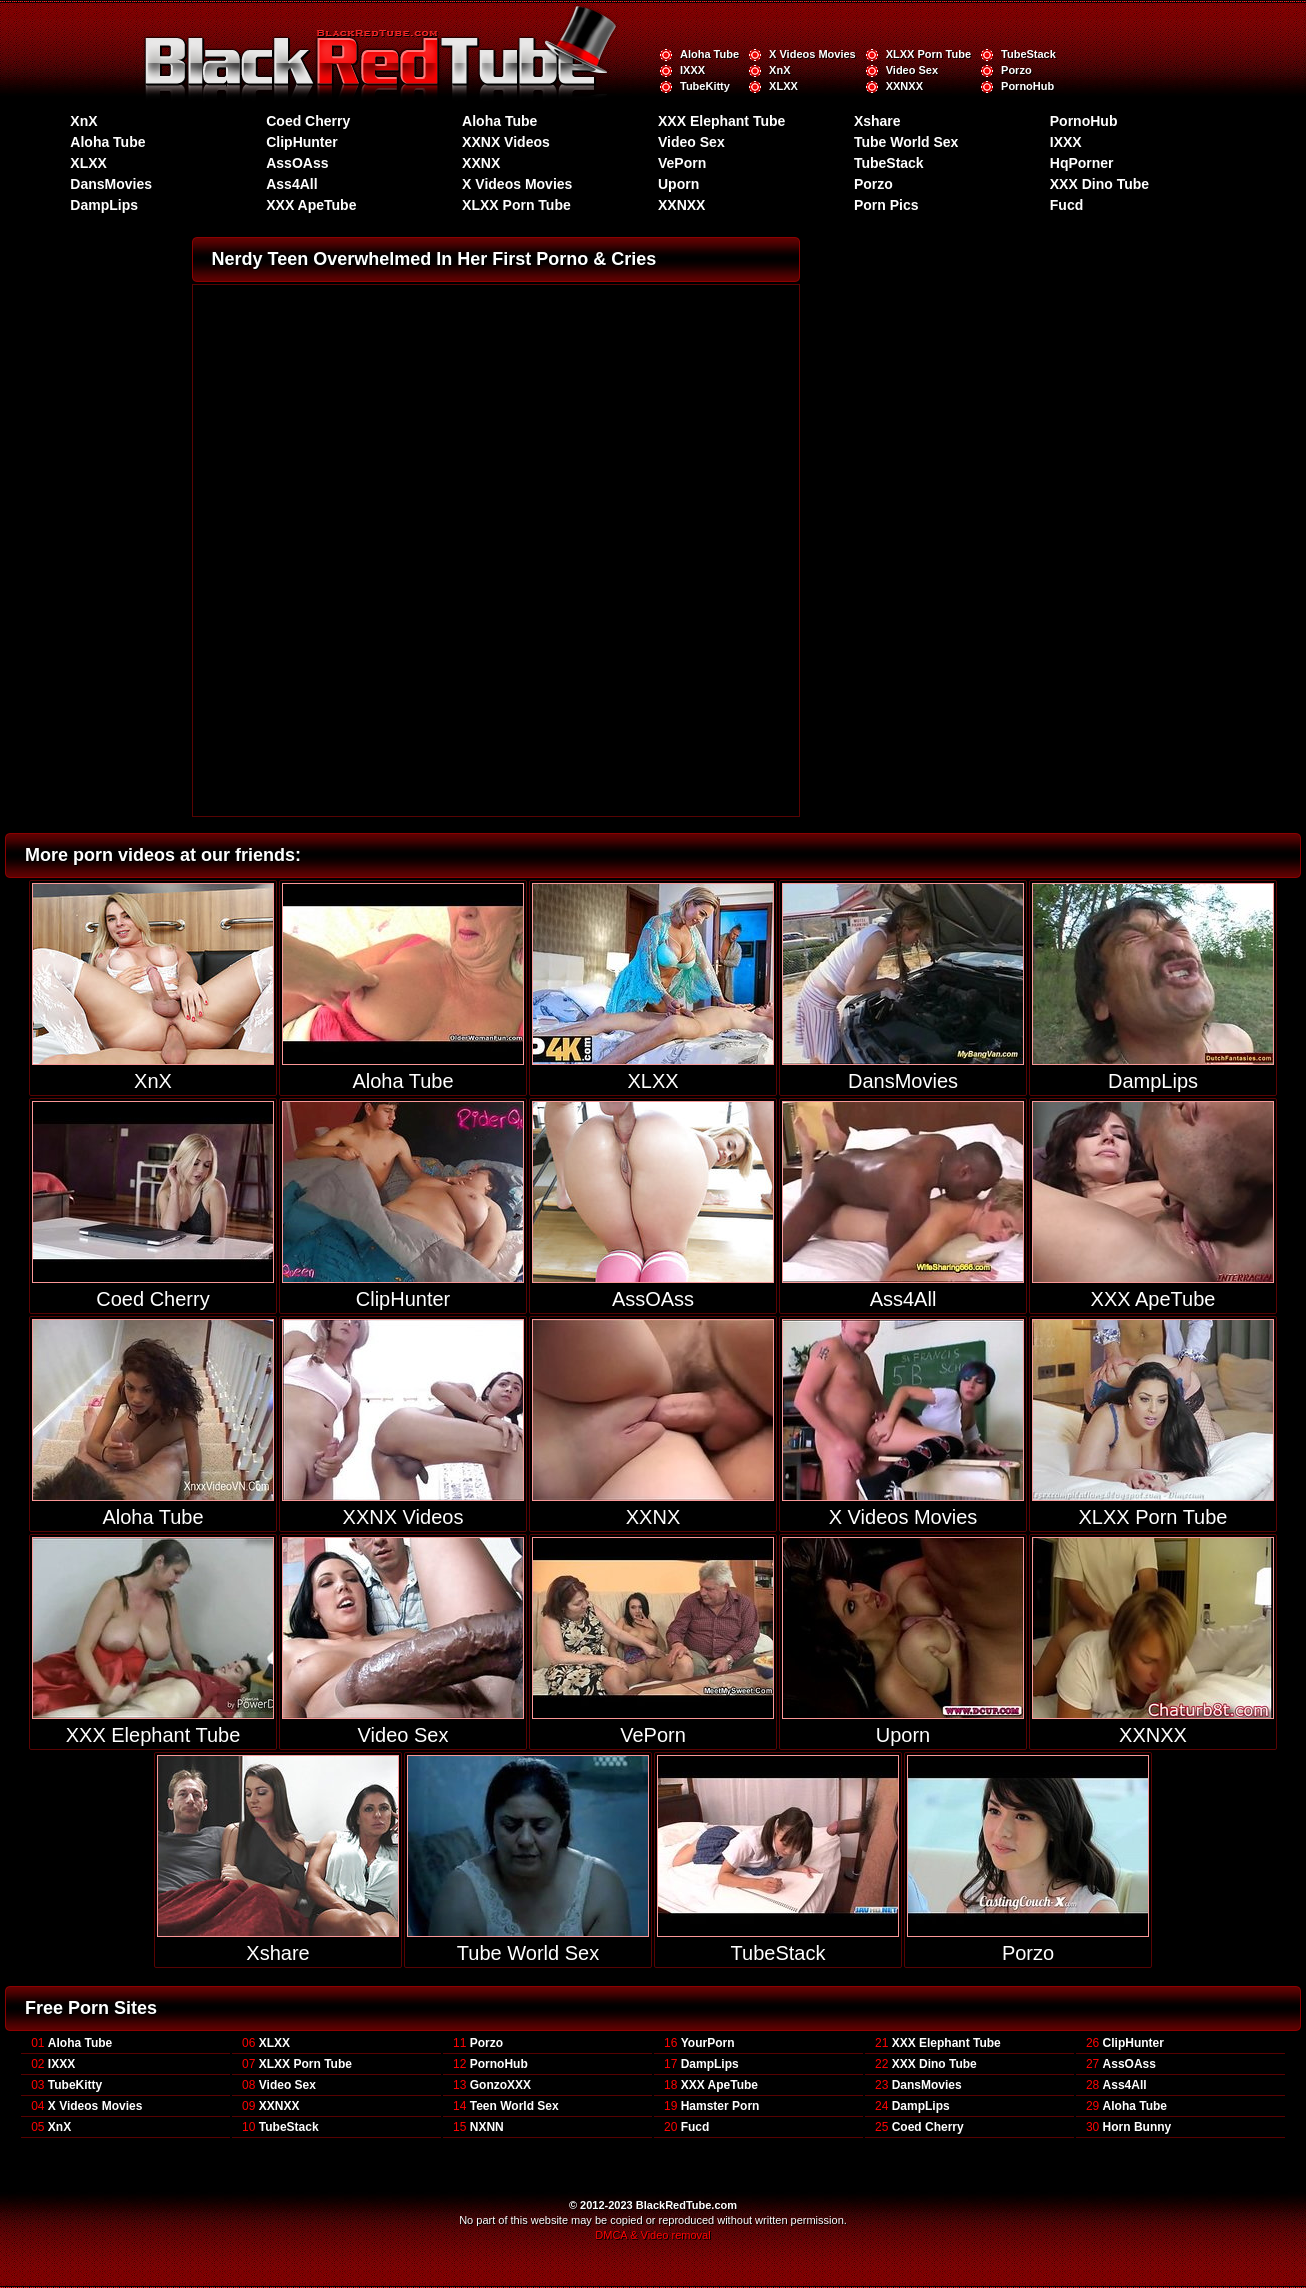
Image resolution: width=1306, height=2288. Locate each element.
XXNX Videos (506, 142)
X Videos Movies (812, 54)
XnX (779, 70)
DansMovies (111, 184)
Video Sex (912, 70)
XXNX (481, 163)
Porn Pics (886, 205)
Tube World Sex (906, 142)
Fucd (1066, 205)
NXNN (487, 2127)
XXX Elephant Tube (721, 121)
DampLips (104, 205)
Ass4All (291, 184)
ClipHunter (302, 142)
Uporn (678, 184)
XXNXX (904, 86)
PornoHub (1027, 86)
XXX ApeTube (311, 205)
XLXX (783, 86)
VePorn (682, 163)
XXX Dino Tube (1099, 184)
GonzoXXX (500, 2085)
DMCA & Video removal (652, 2235)
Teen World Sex (514, 2106)
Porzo (1016, 70)
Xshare (877, 121)
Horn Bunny (1137, 2127)
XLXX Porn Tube (928, 54)
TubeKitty (705, 86)
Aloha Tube (709, 54)
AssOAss (297, 163)
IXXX (692, 70)
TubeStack (1028, 54)
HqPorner (1082, 163)
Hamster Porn (720, 2106)
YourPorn (708, 2043)
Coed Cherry (308, 121)
